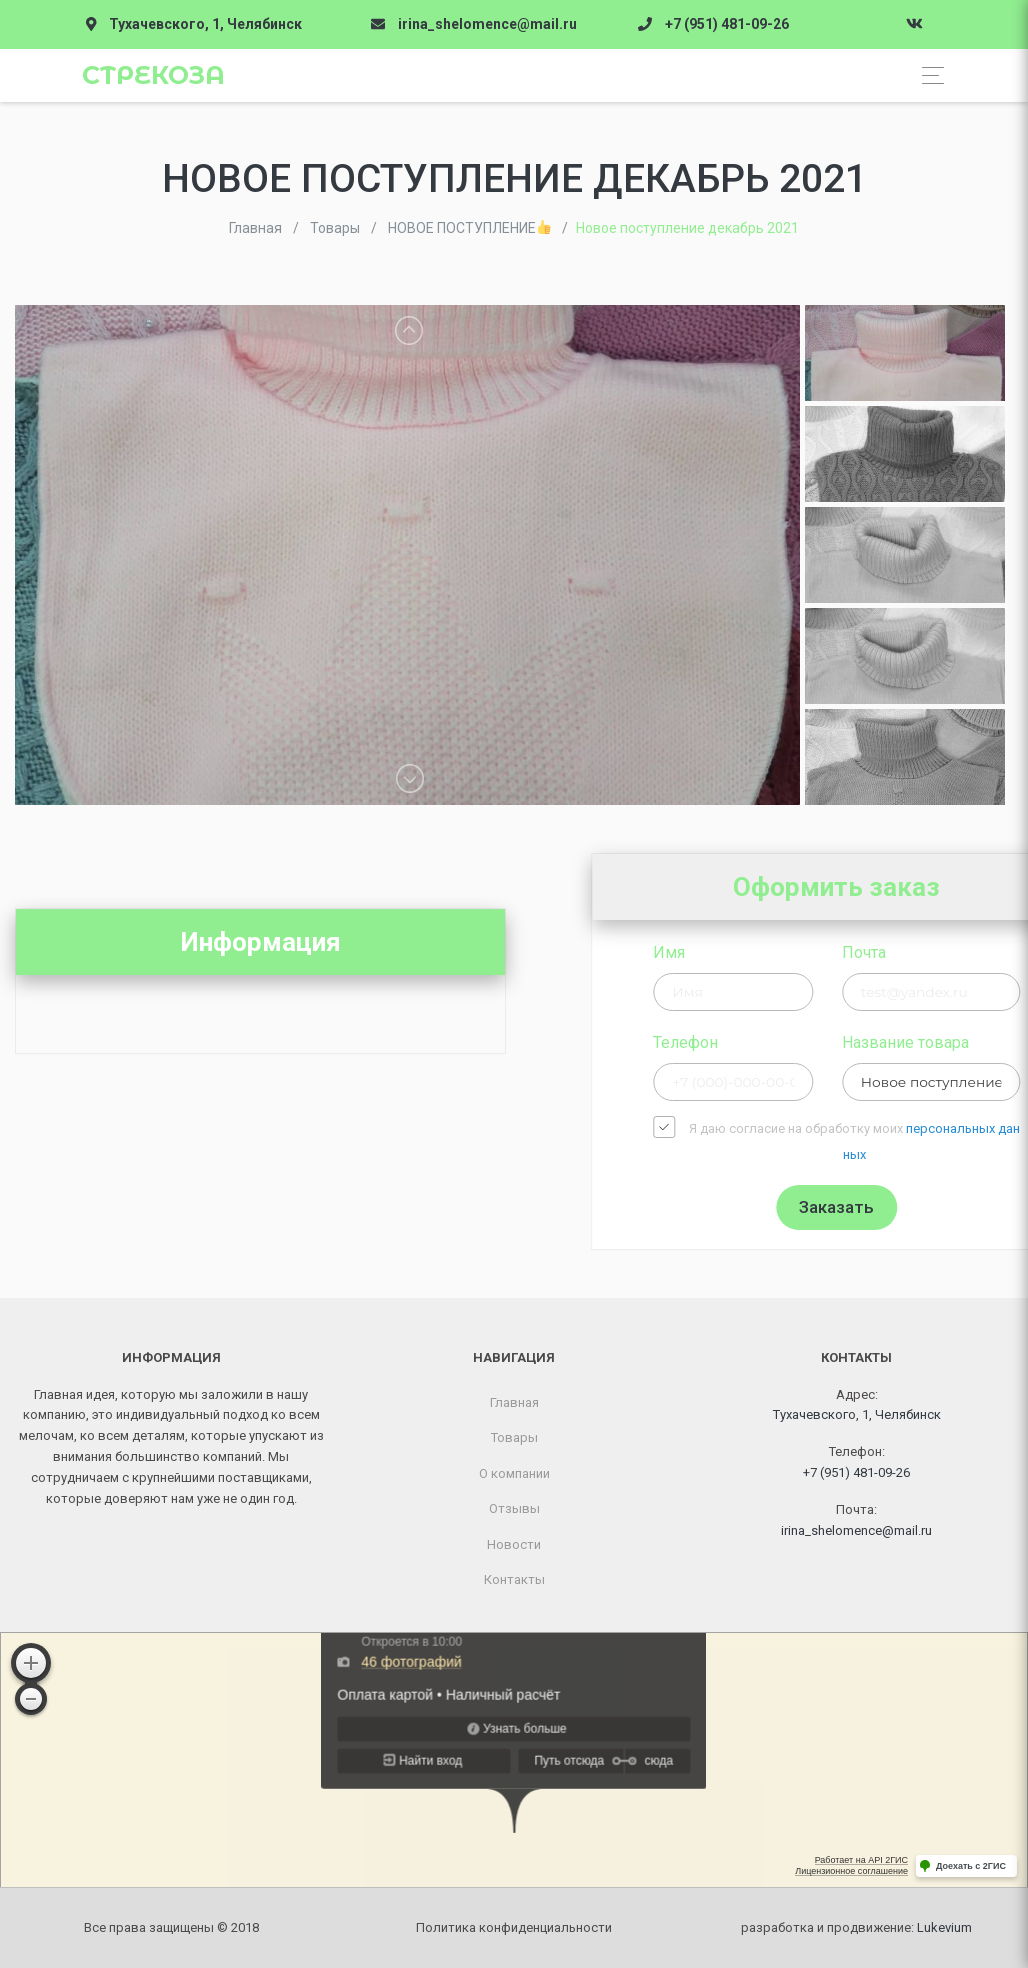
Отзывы (514, 1508)
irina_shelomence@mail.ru (487, 24)
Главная (514, 1402)
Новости (514, 1544)
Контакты (514, 1579)
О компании (514, 1473)
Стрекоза (153, 75)
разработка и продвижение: (856, 1927)
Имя (784, 952)
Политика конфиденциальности (514, 1927)
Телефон (800, 1042)
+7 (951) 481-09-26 (727, 24)
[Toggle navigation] (927, 75)
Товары (514, 1437)
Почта (978, 952)
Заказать (951, 1207)
